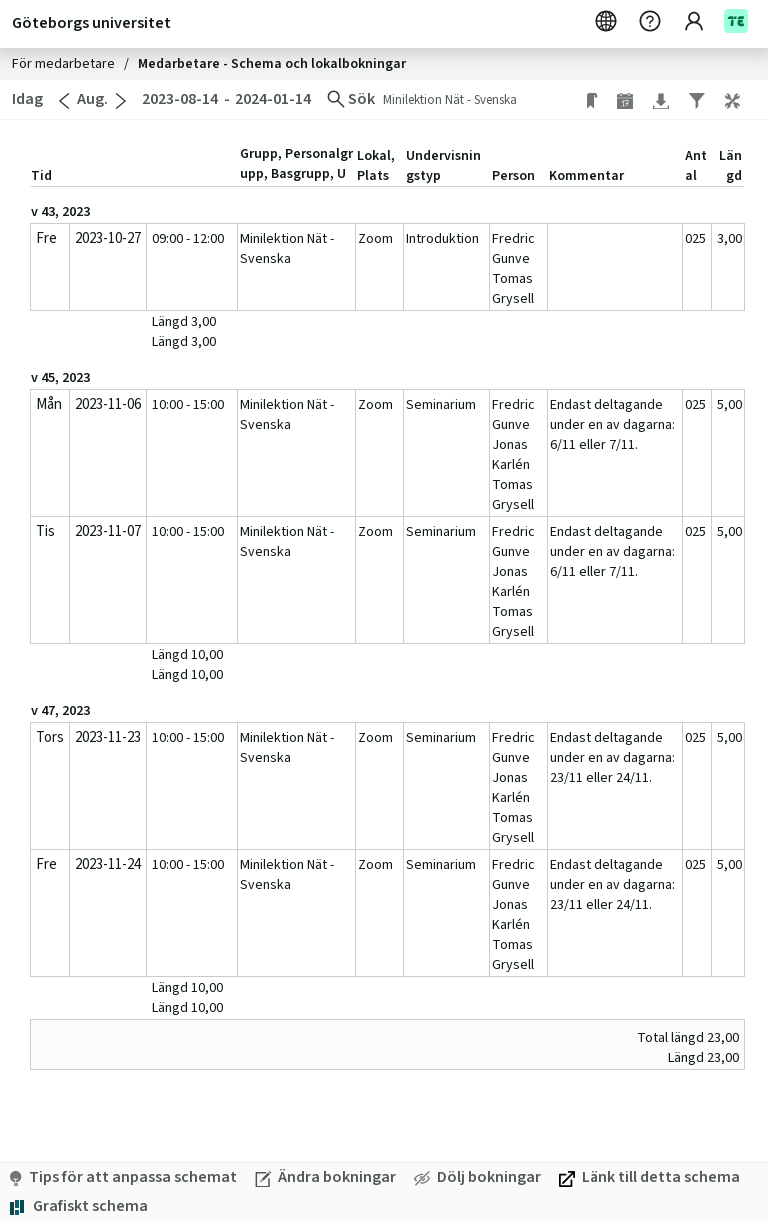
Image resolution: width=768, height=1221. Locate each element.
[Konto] (704, 22)
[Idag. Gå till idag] (25, 99)
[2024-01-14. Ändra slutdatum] (275, 99)
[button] (742, 99)
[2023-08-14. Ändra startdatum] (179, 99)
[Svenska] (608, 22)
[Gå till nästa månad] (121, 101)
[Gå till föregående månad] (64, 101)
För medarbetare (65, 64)
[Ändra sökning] (351, 99)
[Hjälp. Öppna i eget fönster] (652, 22)
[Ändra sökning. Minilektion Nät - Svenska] (481, 99)
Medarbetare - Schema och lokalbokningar (272, 64)
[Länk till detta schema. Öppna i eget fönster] (649, 1177)
